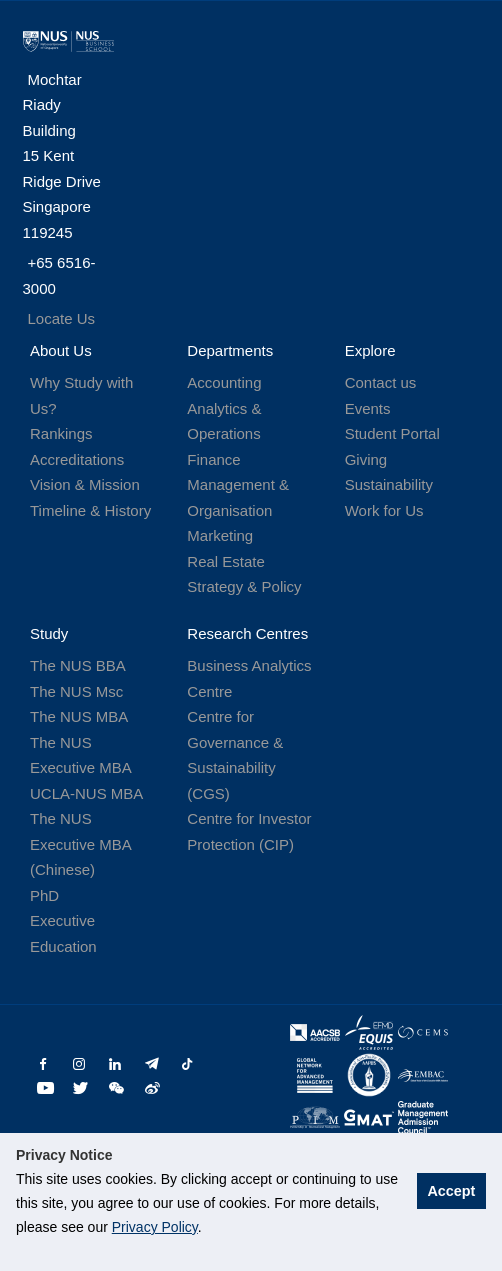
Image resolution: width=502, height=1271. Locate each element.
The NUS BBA (78, 665)
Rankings (61, 433)
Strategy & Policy (244, 586)
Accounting (224, 382)
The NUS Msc (76, 691)
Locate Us (62, 318)
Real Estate (226, 561)
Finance (213, 459)
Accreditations (77, 459)
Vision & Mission (85, 484)
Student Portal (392, 433)
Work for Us (384, 510)
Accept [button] (451, 1191)
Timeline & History (90, 510)
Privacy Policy (155, 1227)
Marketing (220, 535)
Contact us (381, 382)
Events (368, 408)
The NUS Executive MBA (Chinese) (80, 844)
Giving (366, 459)
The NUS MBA (79, 716)
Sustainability (389, 484)
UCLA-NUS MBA (86, 793)
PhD (44, 895)
